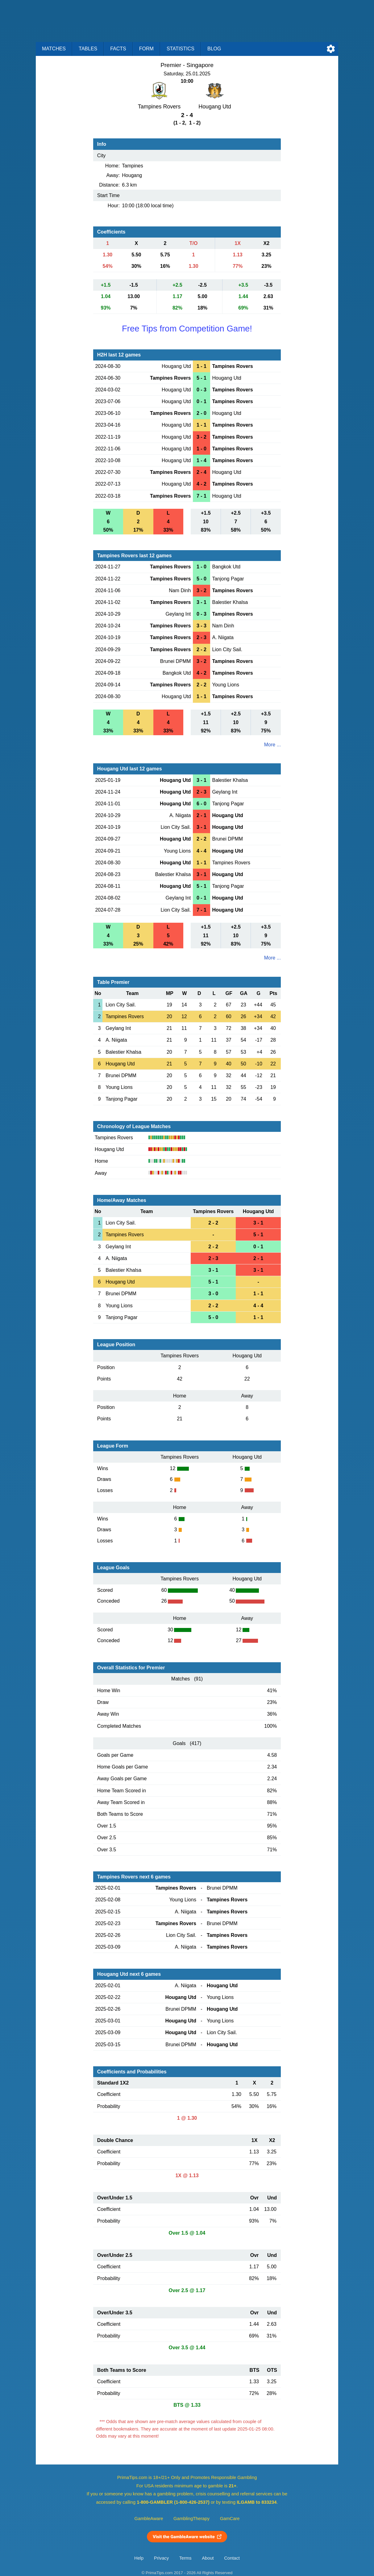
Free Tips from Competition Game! (187, 328)
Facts (118, 48)
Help (138, 2558)
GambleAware (149, 2518)
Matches (54, 48)
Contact (232, 2558)
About (208, 2558)
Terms (185, 2558)
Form (146, 48)
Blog (214, 48)
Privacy (161, 2558)
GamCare (230, 2518)
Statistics (180, 48)
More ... (272, 744)
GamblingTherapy (191, 2518)
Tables (88, 48)
